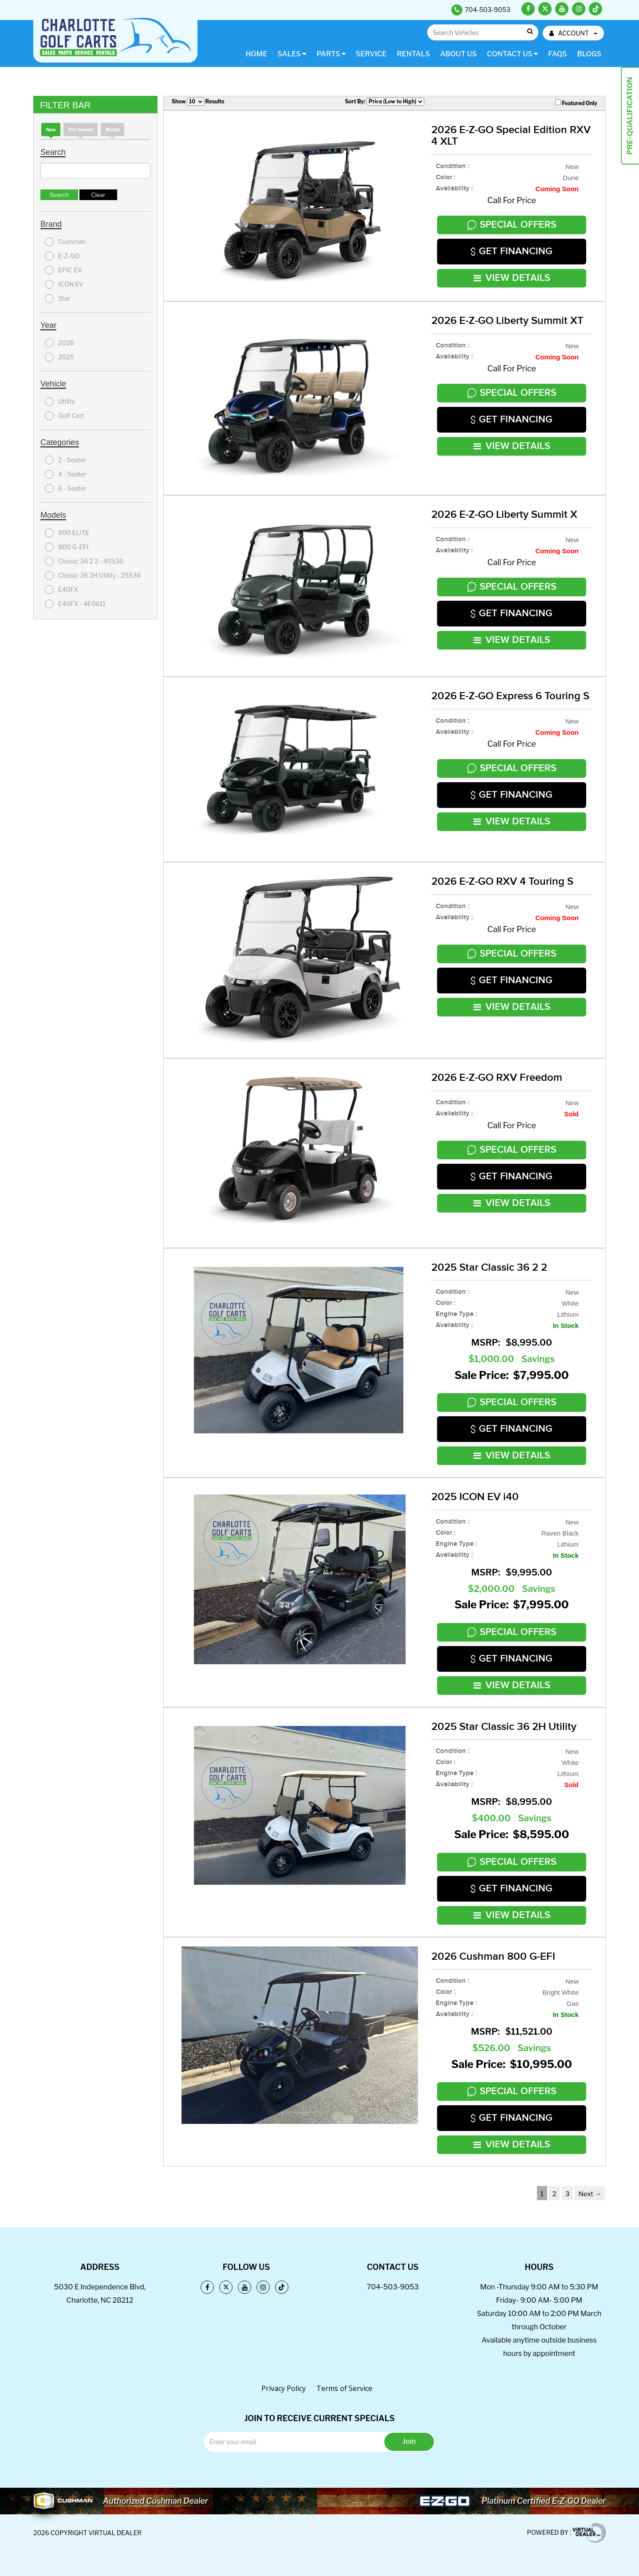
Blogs (589, 54)
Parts (331, 54)
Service (371, 54)
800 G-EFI (67, 547)
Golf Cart (64, 415)
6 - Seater (66, 488)
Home (256, 54)
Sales (291, 54)
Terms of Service (344, 2388)
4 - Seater (66, 474)
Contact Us (512, 54)
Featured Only (576, 102)
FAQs (557, 54)
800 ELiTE (67, 532)
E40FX (62, 589)
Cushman (65, 241)
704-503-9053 (392, 2287)
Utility (60, 401)
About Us (458, 54)
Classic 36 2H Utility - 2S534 (93, 575)
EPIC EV (63, 270)
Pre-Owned (80, 129)
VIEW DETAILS (511, 278)
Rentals (413, 54)
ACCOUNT (573, 33)
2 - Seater (65, 460)
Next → (589, 2194)
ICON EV (64, 284)
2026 (59, 343)
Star (57, 298)
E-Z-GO (62, 256)
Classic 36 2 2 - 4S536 (84, 561)
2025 (59, 357)
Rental (112, 129)
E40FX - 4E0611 (75, 603)
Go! (529, 31)
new (50, 129)
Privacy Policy (283, 2388)
